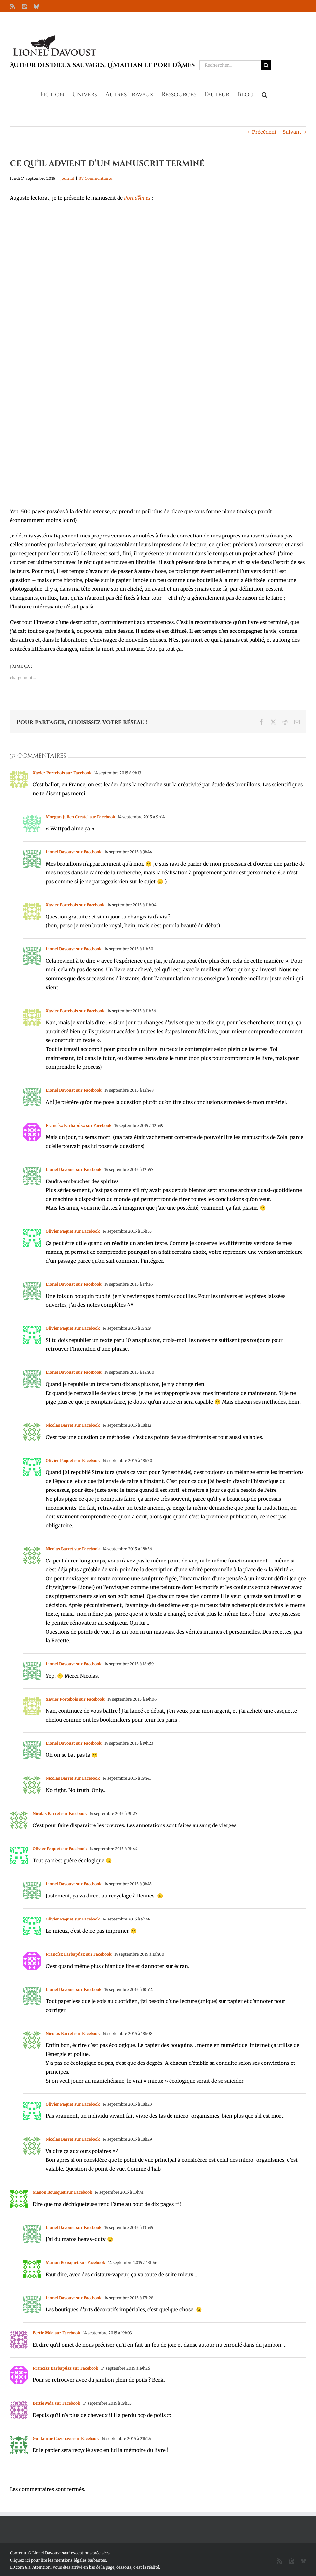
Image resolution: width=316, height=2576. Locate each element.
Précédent (264, 132)
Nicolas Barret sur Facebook (73, 1425)
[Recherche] (266, 65)
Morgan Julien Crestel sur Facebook (80, 816)
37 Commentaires (96, 178)
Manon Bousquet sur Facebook (62, 2192)
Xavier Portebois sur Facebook (62, 772)
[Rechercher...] (230, 65)
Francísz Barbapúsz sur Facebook (79, 1125)
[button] (264, 94)
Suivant (292, 132)
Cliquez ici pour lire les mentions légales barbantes (58, 2560)
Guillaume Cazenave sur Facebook (66, 2438)
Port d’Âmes (137, 198)
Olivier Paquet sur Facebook (73, 1231)
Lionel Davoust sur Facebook (74, 851)
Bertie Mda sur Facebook (56, 2332)
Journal (67, 178)
